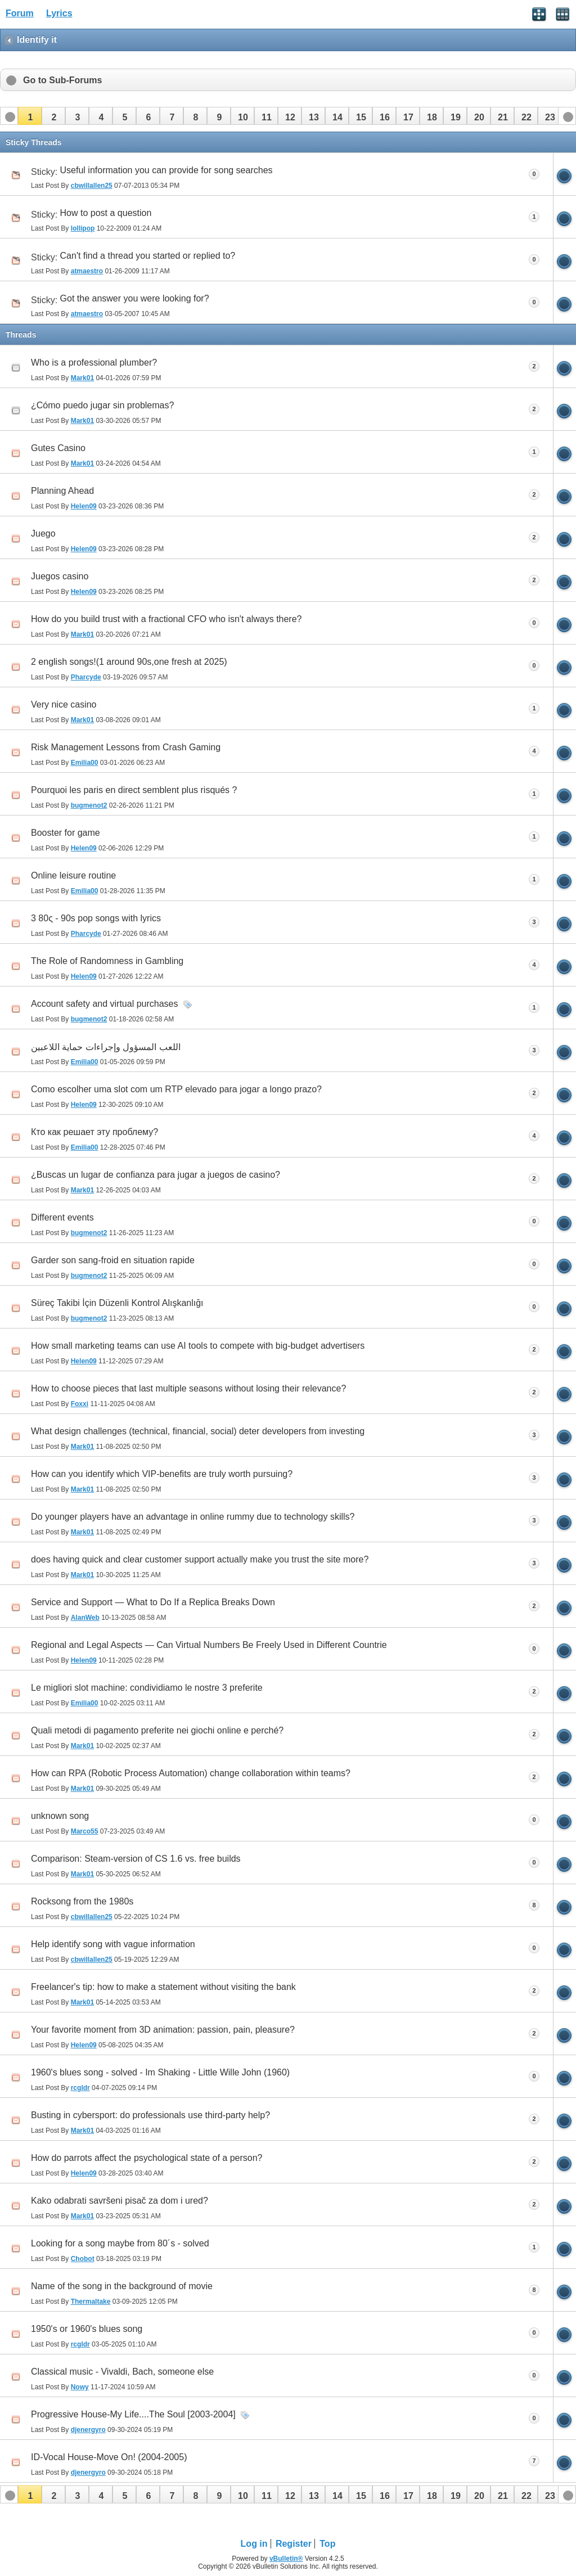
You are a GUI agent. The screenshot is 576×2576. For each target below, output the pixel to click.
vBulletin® (286, 2559)
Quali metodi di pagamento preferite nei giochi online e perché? (157, 1730)
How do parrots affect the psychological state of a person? (147, 2158)
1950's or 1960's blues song (86, 2329)
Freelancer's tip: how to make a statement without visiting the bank (163, 1987)
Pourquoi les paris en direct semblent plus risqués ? (134, 790)
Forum (20, 13)
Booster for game (65, 832)
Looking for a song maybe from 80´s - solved (120, 2243)
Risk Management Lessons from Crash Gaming (125, 747)
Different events (62, 1217)
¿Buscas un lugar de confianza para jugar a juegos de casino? (155, 1174)
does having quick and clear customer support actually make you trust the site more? (199, 1559)
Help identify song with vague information (113, 1944)
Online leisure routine (73, 875)
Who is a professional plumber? (94, 362)
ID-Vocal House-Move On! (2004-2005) (109, 2457)
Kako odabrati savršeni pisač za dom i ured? (119, 2200)
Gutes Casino (58, 448)
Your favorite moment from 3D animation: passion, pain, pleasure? (163, 2029)
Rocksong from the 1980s (82, 1901)
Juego (43, 533)
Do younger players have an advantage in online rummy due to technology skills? (192, 1516)
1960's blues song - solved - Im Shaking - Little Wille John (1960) (160, 2072)
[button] (30, 116)
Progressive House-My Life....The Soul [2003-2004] (133, 2414)
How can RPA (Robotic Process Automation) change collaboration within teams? (190, 1773)
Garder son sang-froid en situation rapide (113, 1260)
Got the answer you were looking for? (134, 298)
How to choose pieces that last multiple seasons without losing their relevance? (188, 1388)
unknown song (60, 1816)
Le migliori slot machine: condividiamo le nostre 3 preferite (147, 1687)
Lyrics (59, 13)
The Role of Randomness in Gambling (107, 961)
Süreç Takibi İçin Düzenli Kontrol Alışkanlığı (117, 1303)
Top (327, 2543)
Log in (254, 2543)
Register (294, 2543)
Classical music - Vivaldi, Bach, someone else (122, 2371)
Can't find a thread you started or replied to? (148, 255)
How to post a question (106, 213)
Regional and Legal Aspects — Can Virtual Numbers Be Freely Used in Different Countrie (209, 1645)
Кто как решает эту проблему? (94, 1132)
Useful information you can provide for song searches (166, 170)
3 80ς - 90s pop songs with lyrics (96, 918)
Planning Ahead (62, 491)
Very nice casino (64, 704)
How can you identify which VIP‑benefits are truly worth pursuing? (161, 1474)
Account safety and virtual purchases (104, 1003)
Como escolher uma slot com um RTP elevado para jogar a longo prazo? (176, 1089)
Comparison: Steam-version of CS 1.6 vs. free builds (136, 1858)
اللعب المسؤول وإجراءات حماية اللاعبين (106, 1047)
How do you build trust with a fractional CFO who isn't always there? (166, 619)
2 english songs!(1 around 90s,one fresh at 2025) (129, 661)
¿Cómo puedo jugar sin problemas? (102, 405)
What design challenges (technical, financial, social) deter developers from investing (197, 1431)
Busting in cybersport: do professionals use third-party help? (150, 2115)
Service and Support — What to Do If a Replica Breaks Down (153, 1602)
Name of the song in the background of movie (122, 2286)
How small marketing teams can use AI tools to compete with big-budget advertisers (197, 1345)
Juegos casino (59, 576)
